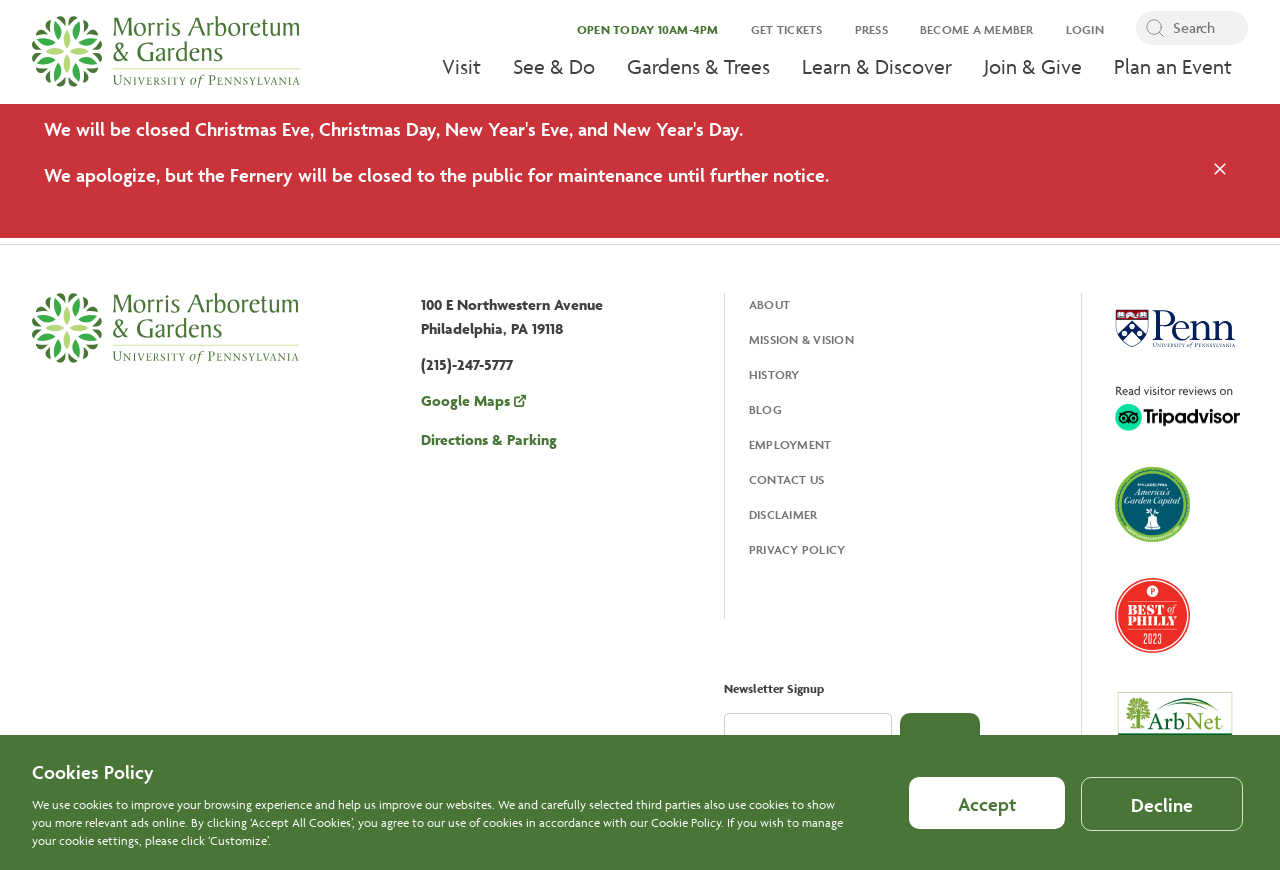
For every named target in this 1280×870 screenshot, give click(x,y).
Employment (790, 444)
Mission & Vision (801, 339)
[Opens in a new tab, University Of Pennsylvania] (1175, 331)
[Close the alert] (1220, 171)
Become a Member (977, 29)
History (774, 374)
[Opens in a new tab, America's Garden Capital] (1152, 506)
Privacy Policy (797, 549)
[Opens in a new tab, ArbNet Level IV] (1175, 726)
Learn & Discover (877, 66)
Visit (461, 66)
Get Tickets (787, 29)
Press (871, 29)
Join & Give (1033, 66)
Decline (1162, 817)
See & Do (554, 66)
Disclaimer (783, 514)
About (769, 304)
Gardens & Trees (698, 66)
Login (1085, 29)
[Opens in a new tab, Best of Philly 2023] (1152, 617)
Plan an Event (1173, 66)
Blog (765, 409)
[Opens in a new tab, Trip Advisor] (1177, 410)
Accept (987, 816)
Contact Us (787, 479)
